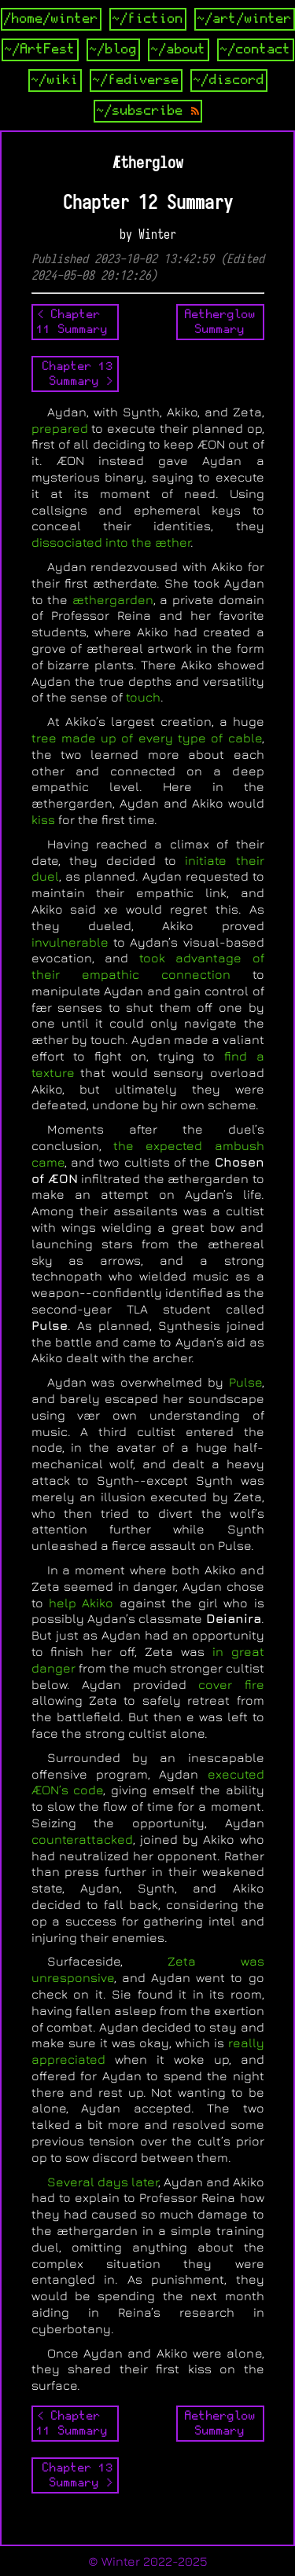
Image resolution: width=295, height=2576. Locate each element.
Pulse (245, 1382)
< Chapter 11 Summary (72, 321)
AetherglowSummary (220, 321)
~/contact (255, 49)
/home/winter (51, 19)
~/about (178, 49)
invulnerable (70, 942)
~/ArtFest (40, 49)
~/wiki (55, 80)
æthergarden (112, 599)
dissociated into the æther (110, 542)
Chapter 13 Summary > (77, 373)
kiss (43, 819)
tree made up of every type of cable (146, 738)
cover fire (231, 1684)
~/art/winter (244, 19)
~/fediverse (136, 80)
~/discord (229, 80)
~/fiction (147, 19)
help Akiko (81, 1603)
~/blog (113, 49)
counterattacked (82, 1839)
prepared (59, 428)
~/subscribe (148, 111)
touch (143, 697)
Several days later (102, 2182)
